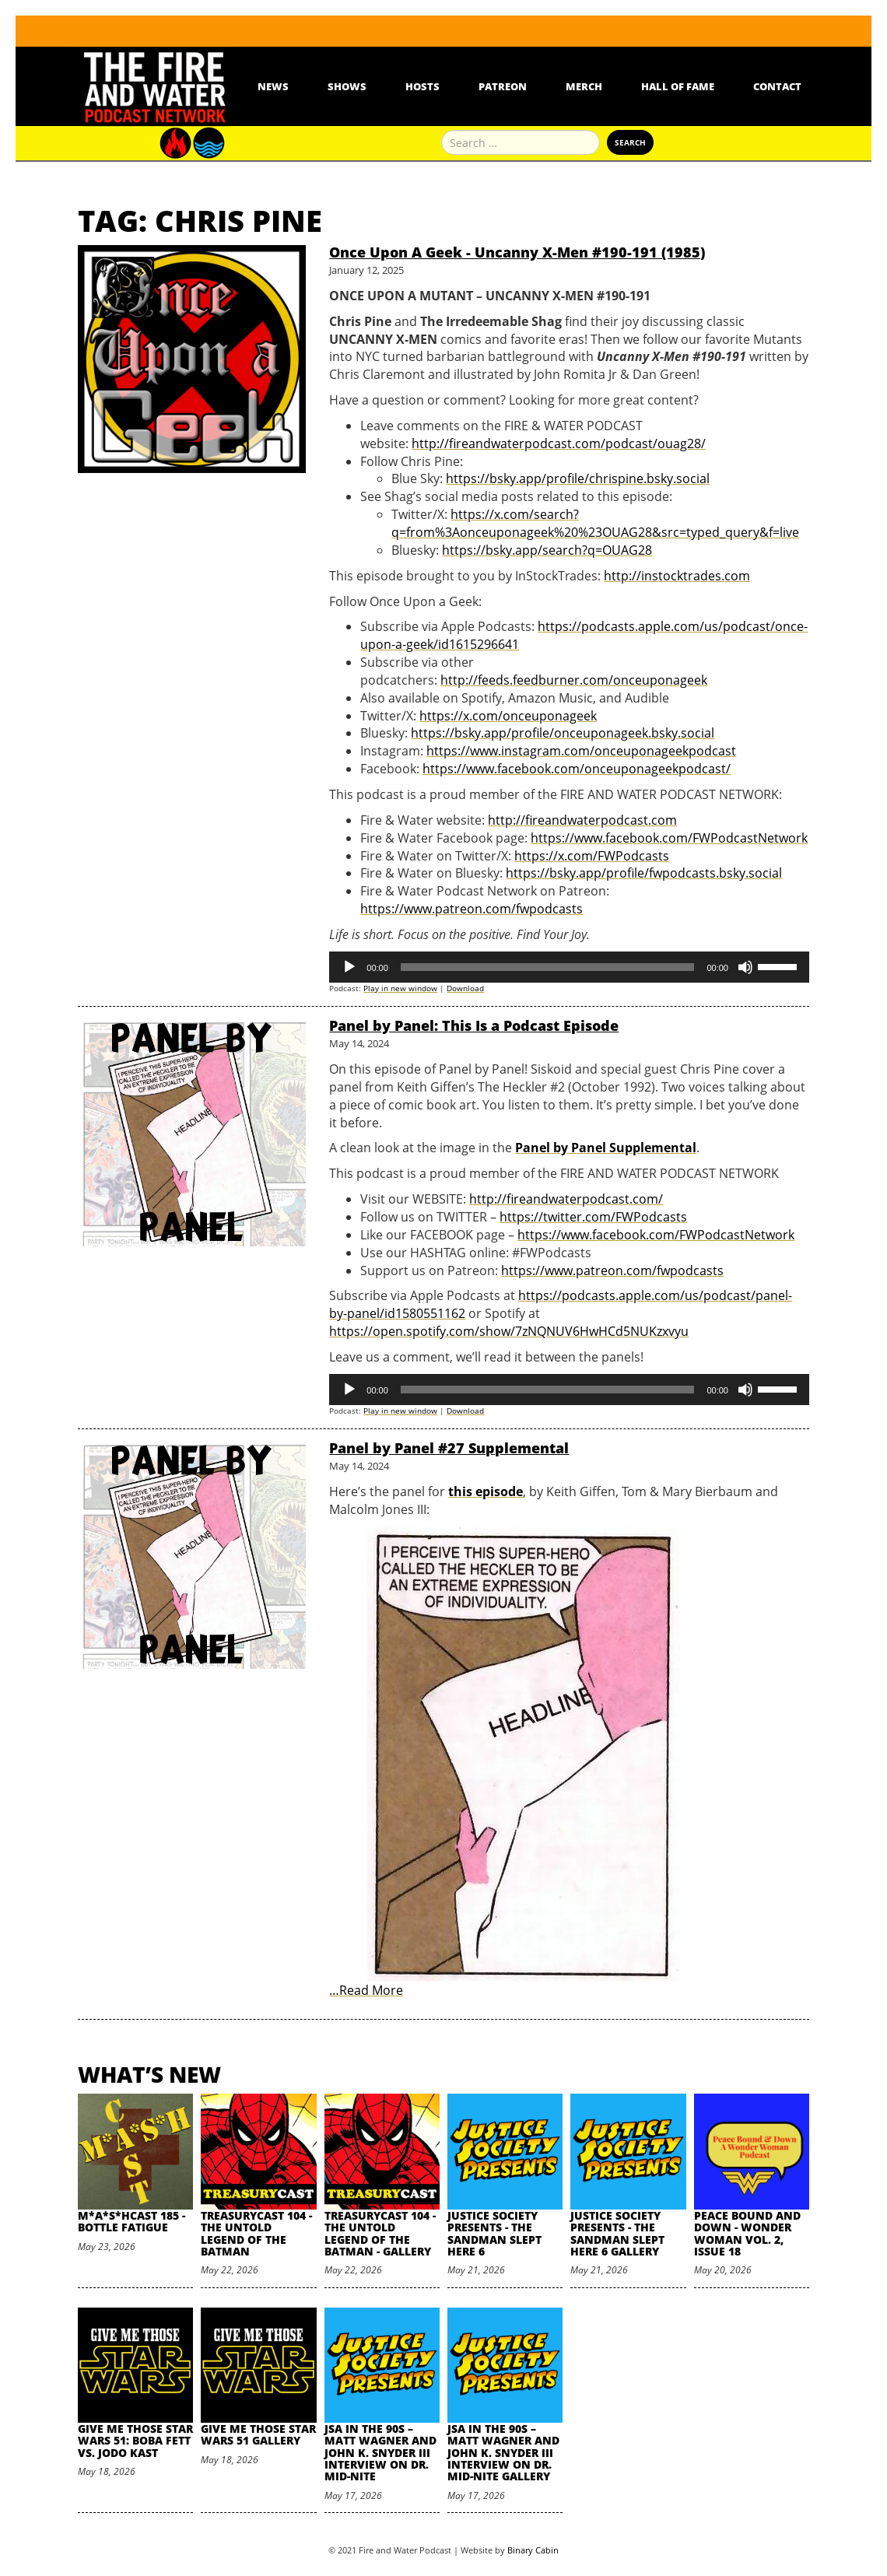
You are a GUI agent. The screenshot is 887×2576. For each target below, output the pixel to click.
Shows (347, 86)
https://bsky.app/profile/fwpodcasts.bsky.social (644, 872)
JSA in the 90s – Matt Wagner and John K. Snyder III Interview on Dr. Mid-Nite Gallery (503, 2452)
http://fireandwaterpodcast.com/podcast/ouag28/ (559, 443)
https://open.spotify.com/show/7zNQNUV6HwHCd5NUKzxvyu (509, 1331)
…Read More (366, 1990)
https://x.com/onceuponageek (508, 715)
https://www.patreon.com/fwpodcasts (471, 908)
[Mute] (745, 967)
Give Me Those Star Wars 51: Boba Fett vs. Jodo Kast (135, 2440)
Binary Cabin (533, 2550)
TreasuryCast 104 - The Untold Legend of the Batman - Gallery (380, 2233)
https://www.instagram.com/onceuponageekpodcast (581, 750)
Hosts (422, 86)
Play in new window (400, 988)
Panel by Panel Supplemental (605, 1147)
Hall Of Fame (677, 86)
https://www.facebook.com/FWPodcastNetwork (669, 837)
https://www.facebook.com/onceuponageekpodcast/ (576, 768)
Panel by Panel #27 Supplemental (449, 1448)
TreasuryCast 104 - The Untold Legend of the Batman (256, 2233)
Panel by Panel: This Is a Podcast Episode (474, 1025)
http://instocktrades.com (677, 575)
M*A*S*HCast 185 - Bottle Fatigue (131, 2221)
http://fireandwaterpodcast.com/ (566, 1198)
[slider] (548, 967)
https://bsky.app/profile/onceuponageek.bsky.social (562, 732)
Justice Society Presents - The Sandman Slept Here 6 (494, 2233)
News (273, 86)
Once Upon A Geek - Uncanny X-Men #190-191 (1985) (517, 252)
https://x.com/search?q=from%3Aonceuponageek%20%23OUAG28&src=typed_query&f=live (595, 523)
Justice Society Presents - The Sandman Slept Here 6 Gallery (617, 2233)
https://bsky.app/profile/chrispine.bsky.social (578, 478)
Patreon (503, 86)
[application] (569, 967)
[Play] (349, 967)
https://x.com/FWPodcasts (591, 855)
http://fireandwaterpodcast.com (582, 820)
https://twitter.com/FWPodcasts (593, 1216)
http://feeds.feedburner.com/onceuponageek (573, 680)
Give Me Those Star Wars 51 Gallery (258, 2434)
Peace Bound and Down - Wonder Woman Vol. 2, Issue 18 (747, 2233)
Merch (584, 86)
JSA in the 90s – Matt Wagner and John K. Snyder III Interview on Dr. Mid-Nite (380, 2452)
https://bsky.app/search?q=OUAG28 (547, 550)
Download (465, 988)
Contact (777, 86)
